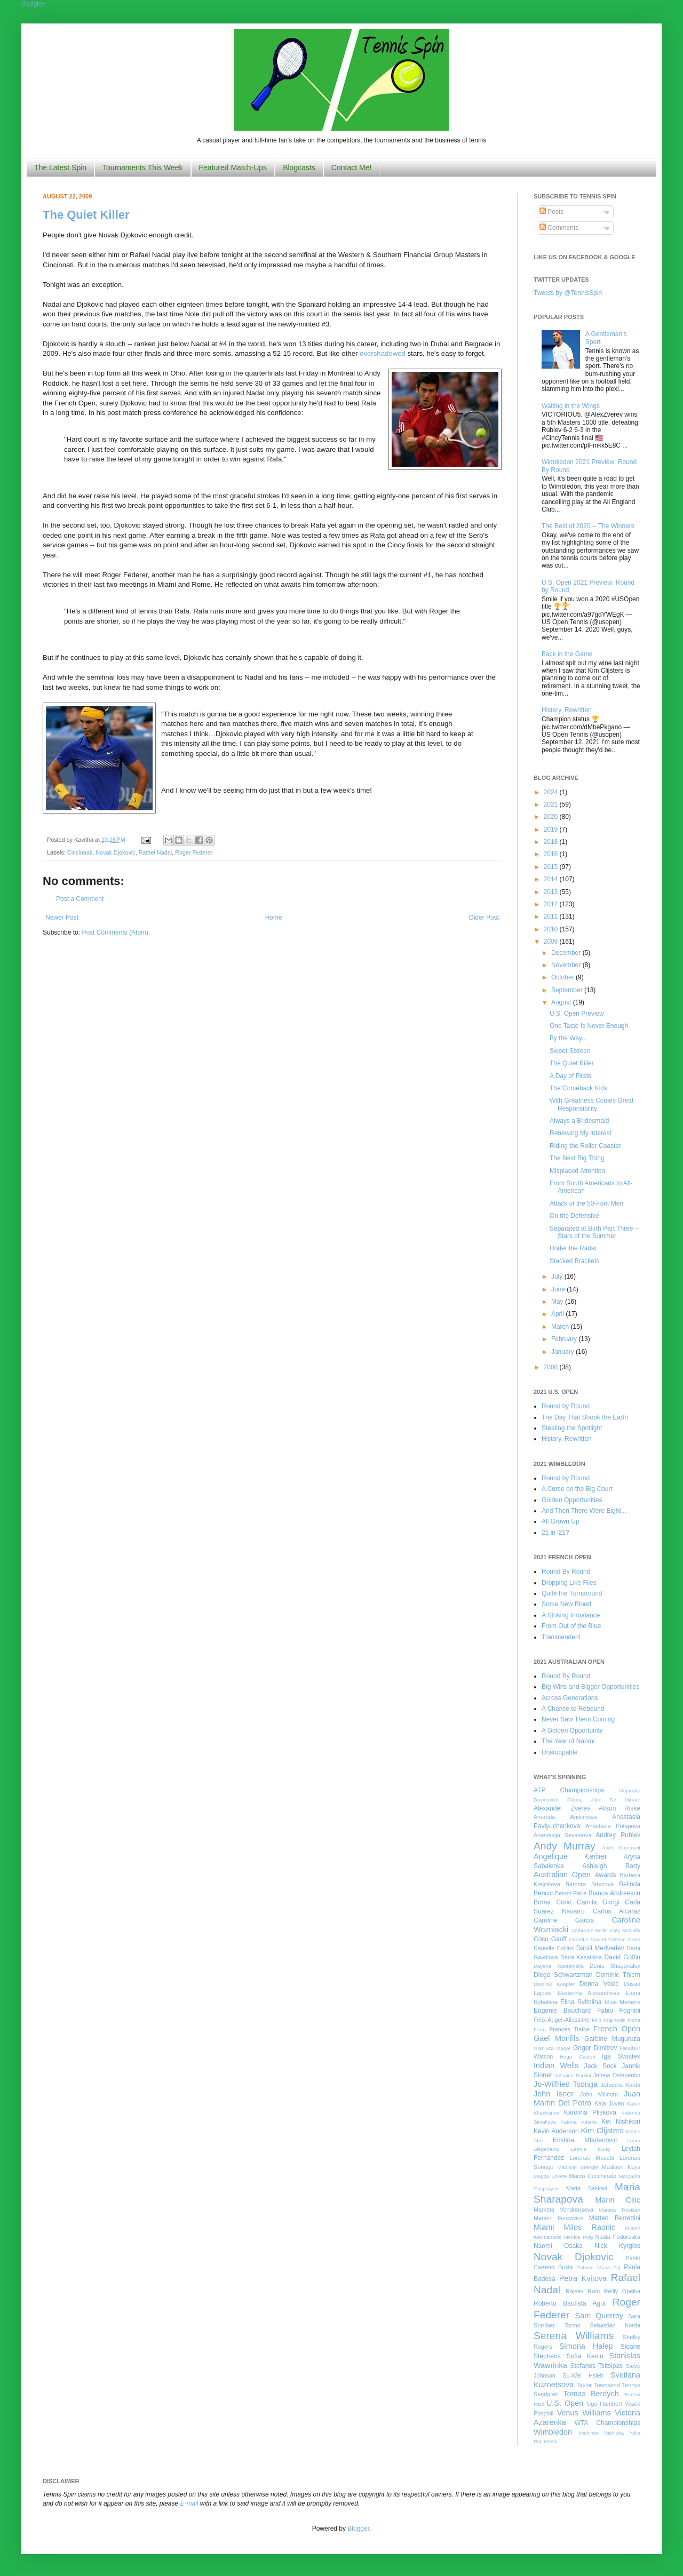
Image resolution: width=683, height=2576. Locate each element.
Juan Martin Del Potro (587, 2098)
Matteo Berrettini (614, 2218)
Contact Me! (351, 167)
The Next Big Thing (577, 1158)
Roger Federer (193, 852)
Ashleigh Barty (611, 1866)
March (561, 1326)
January (563, 1351)
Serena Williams (574, 2335)
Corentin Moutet (587, 1939)
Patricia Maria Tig (599, 2267)
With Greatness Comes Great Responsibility (591, 1104)
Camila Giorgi (598, 1902)
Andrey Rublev (617, 1835)
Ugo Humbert (604, 2403)
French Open (616, 2028)
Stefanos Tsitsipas (596, 2366)
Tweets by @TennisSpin (568, 293)
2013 (552, 892)
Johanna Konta (620, 2084)
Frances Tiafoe (570, 2029)
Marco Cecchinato (592, 2176)
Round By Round (566, 1571)
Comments (558, 228)
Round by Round (566, 1406)
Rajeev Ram (583, 2291)
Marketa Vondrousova (563, 2209)
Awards (605, 1875)
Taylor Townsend (598, 2385)
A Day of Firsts (570, 1076)
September (567, 990)
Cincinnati (79, 852)
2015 (552, 867)
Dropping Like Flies (569, 1582)
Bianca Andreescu (614, 1893)
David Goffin (622, 1957)
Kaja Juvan (609, 2103)
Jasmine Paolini (572, 2075)
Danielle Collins (554, 1948)
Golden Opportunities (572, 1500)
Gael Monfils (556, 2038)
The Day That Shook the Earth (585, 1417)
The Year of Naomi (568, 1741)
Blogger (358, 2528)
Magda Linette (550, 2176)
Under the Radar (573, 1248)
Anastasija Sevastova (562, 1835)
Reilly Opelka (622, 2291)
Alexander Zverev (562, 1808)
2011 (552, 916)
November (567, 965)
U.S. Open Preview (577, 1013)
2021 (552, 804)
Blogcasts (299, 167)
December (567, 952)
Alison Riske (619, 1808)
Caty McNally (624, 1930)
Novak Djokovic (115, 852)
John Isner (554, 2093)
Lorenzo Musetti (592, 2158)
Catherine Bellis (589, 1930)
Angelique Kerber (570, 1856)
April (558, 1314)
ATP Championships (569, 1790)
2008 (552, 1367)
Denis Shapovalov (615, 1966)
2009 (552, 941)
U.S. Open (564, 2403)
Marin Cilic (617, 2200)
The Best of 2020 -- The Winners (588, 526)
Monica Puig (578, 2237)
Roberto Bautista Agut (570, 2303)
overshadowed (383, 353)
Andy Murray (564, 1846)
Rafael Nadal (155, 852)
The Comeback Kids (578, 1088)
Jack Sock (600, 2066)
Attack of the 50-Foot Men (586, 1203)
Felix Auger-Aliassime (562, 2019)
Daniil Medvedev (600, 1948)
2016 (552, 854)
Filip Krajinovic (608, 2020)
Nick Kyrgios (617, 2246)
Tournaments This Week (142, 167)
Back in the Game (567, 654)
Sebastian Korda (615, 2325)
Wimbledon (553, 2432)
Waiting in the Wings (571, 406)
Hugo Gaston (577, 2057)
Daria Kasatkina (581, 1957)
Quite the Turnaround (572, 1593)
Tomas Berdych (591, 2393)
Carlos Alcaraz (616, 1911)
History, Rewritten (567, 710)
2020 (552, 816)
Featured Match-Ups (233, 167)
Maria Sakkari (586, 2188)
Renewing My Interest (580, 1133)
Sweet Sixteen (570, 1051)
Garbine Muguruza (612, 2039)
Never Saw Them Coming (578, 1719)
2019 (552, 829)
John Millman (599, 2094)
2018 (552, 842)
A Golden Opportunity (572, 1730)
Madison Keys (621, 2167)
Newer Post (61, 917)
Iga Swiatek (621, 2056)
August (562, 1002)
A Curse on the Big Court (577, 1489)
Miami (544, 2227)
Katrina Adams (578, 2122)
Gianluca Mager (552, 2048)
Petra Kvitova (583, 2278)
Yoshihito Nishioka (601, 2433)
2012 (552, 904)
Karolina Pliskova (590, 2112)
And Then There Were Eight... (584, 1510)
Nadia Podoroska (617, 2237)
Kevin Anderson (556, 2131)
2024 (552, 792)
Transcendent (561, 1637)
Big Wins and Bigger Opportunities (590, 1686)
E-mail (189, 2503)
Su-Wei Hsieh (582, 2375)
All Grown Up (560, 1521)
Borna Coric (552, 1902)
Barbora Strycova (590, 1884)
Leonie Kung (590, 2149)
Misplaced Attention (577, 1171)
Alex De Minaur (615, 1800)
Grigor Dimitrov (595, 2048)
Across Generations (570, 1698)
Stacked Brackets (574, 1261)
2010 (552, 929)
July (558, 1276)
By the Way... (568, 1038)
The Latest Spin (60, 167)
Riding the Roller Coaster (585, 1146)
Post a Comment (80, 899)
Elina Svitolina (580, 2002)
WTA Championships (607, 2423)
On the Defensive (574, 1215)
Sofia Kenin (585, 2356)
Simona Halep (586, 2346)
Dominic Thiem (618, 1975)
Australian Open (562, 1874)
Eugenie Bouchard (562, 2010)
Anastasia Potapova (612, 1826)
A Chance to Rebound (573, 1708)
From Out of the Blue (571, 1626)
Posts (551, 212)
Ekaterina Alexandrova (589, 1993)
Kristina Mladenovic (585, 2140)
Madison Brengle (578, 2167)
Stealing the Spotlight (572, 1428)
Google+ (33, 3)
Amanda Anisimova (565, 1817)
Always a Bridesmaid (579, 1120)
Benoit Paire (570, 1893)
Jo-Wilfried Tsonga (566, 2084)
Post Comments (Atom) (115, 932)
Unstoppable (559, 1752)
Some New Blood (566, 1604)
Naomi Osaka (558, 2246)
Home (273, 917)
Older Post (483, 917)
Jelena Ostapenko (616, 2075)
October (563, 977)
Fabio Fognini (618, 2010)
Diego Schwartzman (563, 1975)
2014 (552, 879)
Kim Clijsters (602, 2130)
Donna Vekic (599, 1984)
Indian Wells (556, 2065)
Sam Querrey (599, 2315)
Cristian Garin (624, 1939)
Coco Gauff (550, 1939)
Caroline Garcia (564, 1920)
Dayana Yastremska (559, 1966)
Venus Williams (584, 2412)
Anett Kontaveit (621, 1848)
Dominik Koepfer (554, 1984)
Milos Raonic (590, 2227)
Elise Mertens (622, 2002)
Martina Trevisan (619, 2210)
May (558, 1301)
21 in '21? (555, 1532)
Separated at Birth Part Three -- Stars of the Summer (594, 1232)
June (559, 1289)
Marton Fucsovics (558, 2218)
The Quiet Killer (86, 214)
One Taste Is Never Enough (589, 1026)
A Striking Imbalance (571, 1615)
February (564, 1339)
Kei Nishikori (620, 2121)
